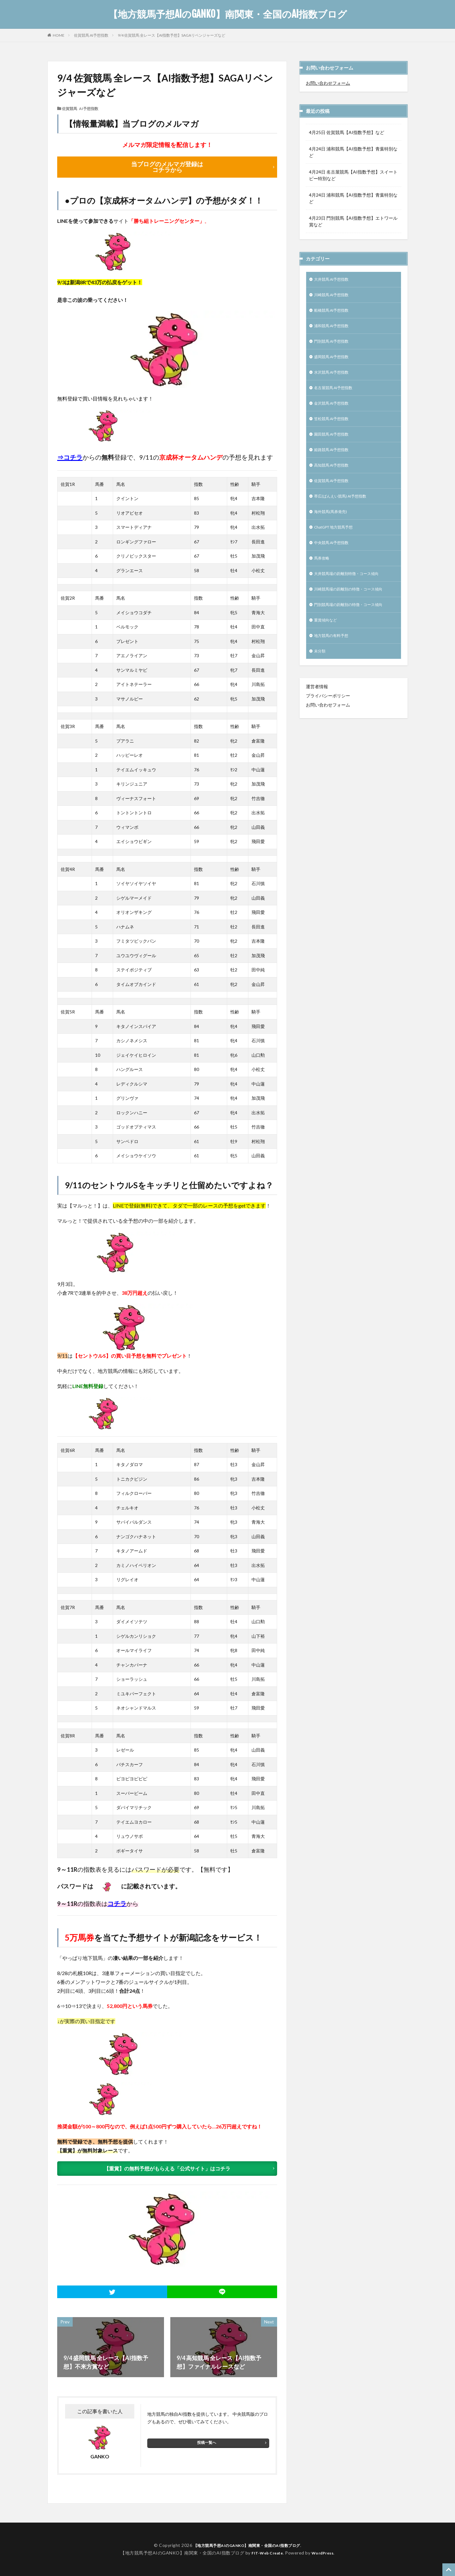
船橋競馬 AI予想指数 (334, 312)
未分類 (320, 674)
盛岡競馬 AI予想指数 (334, 362)
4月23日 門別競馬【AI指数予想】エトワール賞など (353, 221)
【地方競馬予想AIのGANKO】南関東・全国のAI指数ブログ (227, 14)
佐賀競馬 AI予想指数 (91, 35)
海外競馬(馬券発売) (333, 526)
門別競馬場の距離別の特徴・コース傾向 (354, 625)
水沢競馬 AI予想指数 (334, 378)
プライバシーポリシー (328, 719)
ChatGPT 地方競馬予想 (337, 543)
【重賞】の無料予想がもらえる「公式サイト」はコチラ (167, 2168)
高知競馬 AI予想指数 (334, 477)
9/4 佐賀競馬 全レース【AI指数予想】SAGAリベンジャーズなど (171, 35)
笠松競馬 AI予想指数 (334, 428)
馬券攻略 (323, 575)
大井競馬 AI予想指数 (334, 280)
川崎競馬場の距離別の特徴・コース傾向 (354, 608)
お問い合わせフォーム (328, 83)
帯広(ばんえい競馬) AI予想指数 (344, 510)
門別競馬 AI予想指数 (334, 345)
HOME (58, 35)
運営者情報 (317, 710)
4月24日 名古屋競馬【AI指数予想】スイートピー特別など (353, 175)
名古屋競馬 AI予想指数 (337, 395)
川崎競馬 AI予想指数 (334, 296)
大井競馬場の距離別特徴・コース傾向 (351, 592)
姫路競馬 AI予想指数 (334, 460)
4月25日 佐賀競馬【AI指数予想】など (346, 132)
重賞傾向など (327, 641)
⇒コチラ (69, 457)
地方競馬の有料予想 (334, 658)
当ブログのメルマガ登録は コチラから (167, 167)
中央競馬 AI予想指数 (334, 559)
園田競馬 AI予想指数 (334, 444)
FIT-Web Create (265, 2552)
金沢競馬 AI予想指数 (334, 411)
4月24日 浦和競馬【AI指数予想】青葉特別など (353, 152)
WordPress (325, 2552)
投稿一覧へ (206, 2442)
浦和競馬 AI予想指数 (334, 329)
